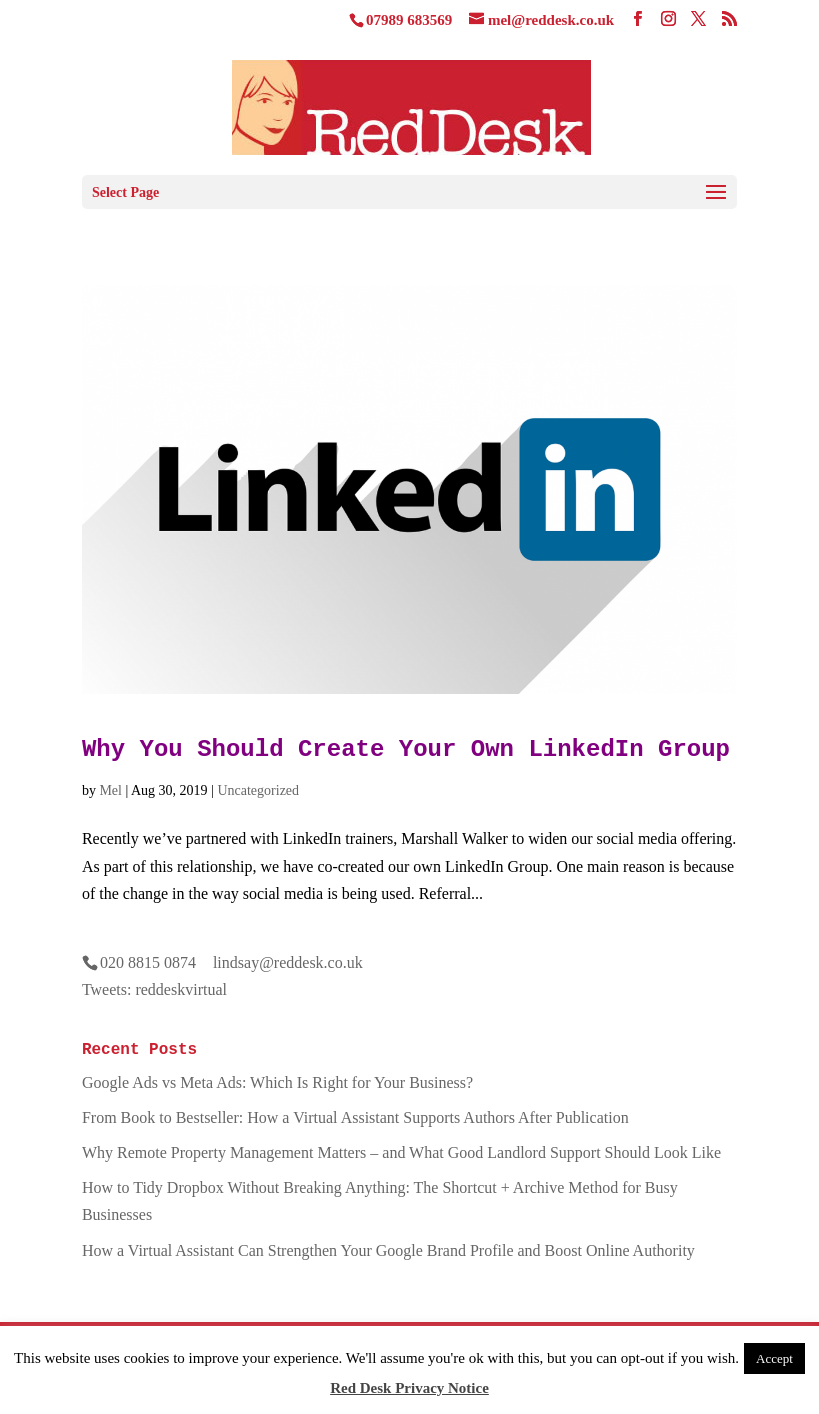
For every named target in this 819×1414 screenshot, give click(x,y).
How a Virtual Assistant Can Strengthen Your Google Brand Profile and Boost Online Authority (388, 1250)
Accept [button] (774, 1358)
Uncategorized (258, 790)
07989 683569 (409, 20)
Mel (110, 790)
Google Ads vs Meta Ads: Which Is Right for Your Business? (277, 1082)
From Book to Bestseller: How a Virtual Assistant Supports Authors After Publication (355, 1117)
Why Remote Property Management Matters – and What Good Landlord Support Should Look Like (401, 1152)
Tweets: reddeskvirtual (154, 989)
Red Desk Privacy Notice (409, 1388)
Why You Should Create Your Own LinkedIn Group (406, 749)
